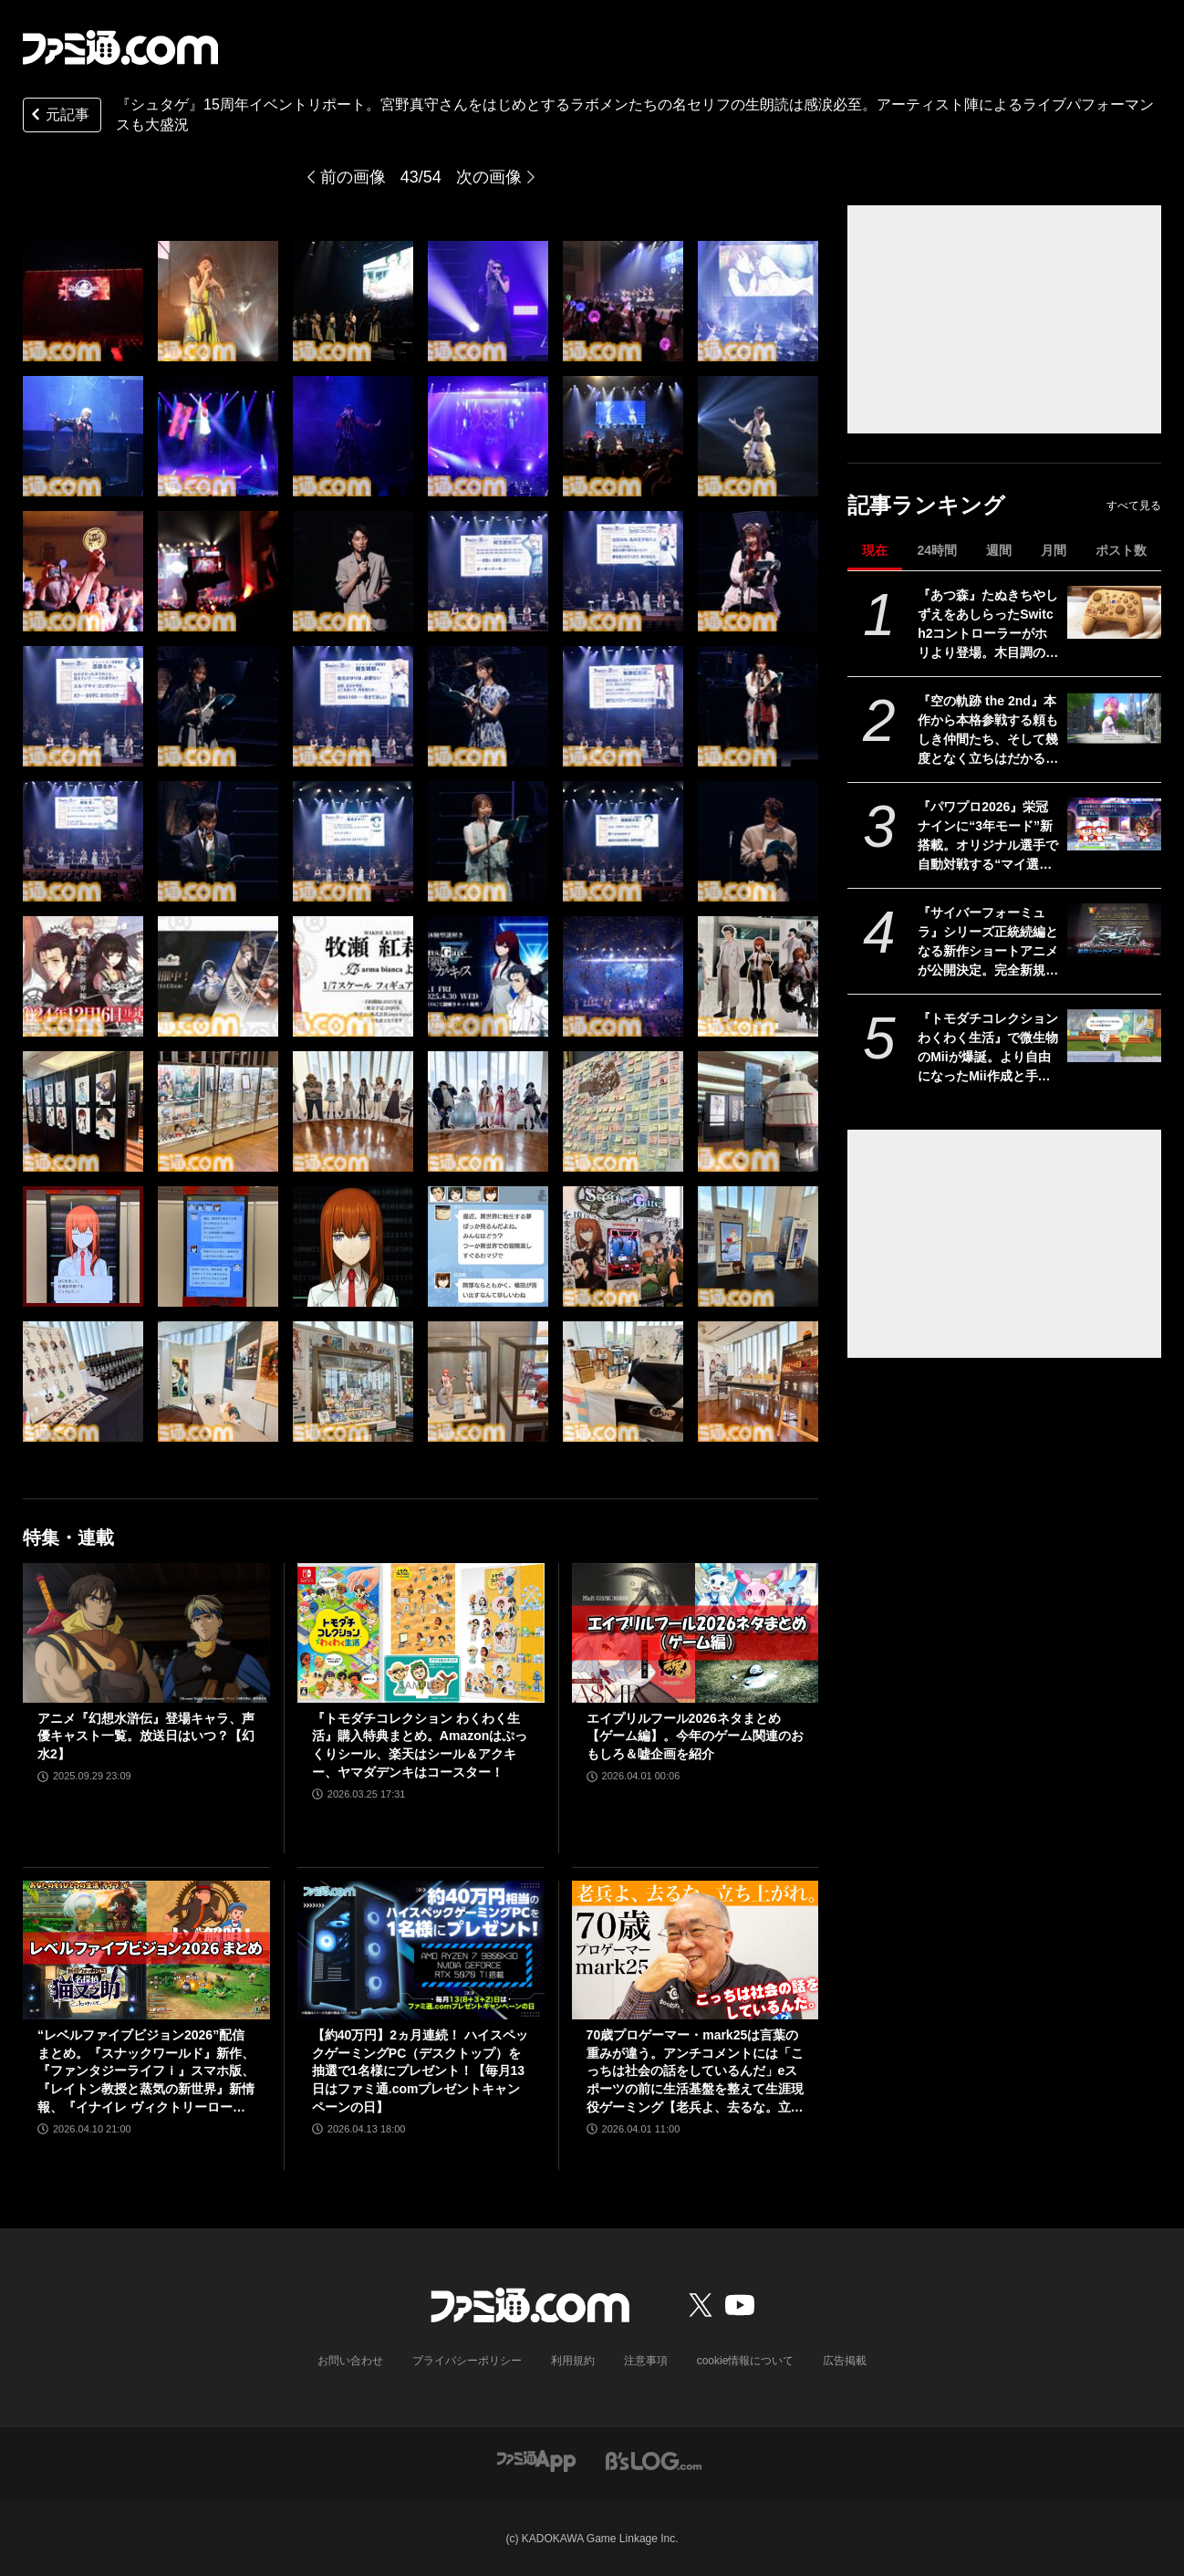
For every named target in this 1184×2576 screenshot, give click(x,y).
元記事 (58, 116)
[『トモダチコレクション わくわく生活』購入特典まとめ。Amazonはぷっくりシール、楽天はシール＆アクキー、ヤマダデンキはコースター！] (421, 1632)
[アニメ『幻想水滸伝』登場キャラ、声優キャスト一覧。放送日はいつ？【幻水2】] (146, 1632)
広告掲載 (845, 2360)
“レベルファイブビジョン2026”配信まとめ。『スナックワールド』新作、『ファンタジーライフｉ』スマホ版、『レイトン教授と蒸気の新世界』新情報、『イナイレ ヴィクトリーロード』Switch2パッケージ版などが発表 (145, 2072)
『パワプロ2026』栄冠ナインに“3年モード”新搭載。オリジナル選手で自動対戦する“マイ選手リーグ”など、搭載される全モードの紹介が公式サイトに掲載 (988, 836)
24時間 (937, 550)
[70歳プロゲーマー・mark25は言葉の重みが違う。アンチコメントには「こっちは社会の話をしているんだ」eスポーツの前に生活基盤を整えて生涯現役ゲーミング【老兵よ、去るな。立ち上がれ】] (695, 1950)
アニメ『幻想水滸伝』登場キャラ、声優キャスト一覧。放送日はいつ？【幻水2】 (145, 1736)
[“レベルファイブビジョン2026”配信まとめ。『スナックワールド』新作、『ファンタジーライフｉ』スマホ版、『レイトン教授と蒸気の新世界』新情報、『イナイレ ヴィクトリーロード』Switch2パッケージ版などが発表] (146, 1950)
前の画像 (353, 177)
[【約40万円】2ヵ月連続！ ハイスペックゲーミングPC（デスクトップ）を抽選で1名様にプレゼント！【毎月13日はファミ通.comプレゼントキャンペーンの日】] (421, 1950)
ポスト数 (1121, 550)
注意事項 (646, 2360)
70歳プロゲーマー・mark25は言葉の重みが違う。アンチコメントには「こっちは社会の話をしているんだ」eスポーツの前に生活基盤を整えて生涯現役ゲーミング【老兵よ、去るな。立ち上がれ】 (695, 2072)
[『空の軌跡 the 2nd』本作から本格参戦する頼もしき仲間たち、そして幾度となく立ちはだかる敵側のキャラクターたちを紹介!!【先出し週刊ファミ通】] (1114, 718)
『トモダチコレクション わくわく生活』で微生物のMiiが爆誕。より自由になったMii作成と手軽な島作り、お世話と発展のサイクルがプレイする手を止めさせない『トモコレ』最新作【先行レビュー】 (988, 1048)
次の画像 (489, 177)
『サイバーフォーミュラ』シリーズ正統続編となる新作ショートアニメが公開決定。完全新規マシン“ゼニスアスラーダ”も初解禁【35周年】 (988, 942)
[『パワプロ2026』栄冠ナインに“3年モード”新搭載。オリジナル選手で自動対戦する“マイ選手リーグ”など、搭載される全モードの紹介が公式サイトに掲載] (1114, 824)
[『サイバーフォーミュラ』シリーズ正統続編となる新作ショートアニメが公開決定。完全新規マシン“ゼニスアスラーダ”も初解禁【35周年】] (1114, 929)
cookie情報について (746, 2360)
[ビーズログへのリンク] (653, 2459)
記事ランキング (926, 505)
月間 (1053, 550)
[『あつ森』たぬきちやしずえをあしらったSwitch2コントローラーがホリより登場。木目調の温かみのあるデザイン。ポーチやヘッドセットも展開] (1114, 612)
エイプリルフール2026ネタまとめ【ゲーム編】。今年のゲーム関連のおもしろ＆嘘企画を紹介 (695, 1736)
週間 (999, 550)
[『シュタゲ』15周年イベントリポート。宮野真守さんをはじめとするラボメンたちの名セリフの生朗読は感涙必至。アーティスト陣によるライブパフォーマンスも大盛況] (83, 301)
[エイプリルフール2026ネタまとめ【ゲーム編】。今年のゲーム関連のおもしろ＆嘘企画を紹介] (695, 1632)
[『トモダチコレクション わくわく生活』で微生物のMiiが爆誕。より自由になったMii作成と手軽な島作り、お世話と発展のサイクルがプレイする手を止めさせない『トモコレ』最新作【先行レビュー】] (1114, 1035)
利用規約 (573, 2360)
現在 (875, 550)
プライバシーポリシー (467, 2360)
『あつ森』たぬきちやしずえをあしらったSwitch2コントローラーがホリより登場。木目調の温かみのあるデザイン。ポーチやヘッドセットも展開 (988, 625)
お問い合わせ (350, 2360)
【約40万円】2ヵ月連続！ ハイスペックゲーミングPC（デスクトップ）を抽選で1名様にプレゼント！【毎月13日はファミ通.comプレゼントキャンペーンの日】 (420, 2070)
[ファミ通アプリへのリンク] (536, 2459)
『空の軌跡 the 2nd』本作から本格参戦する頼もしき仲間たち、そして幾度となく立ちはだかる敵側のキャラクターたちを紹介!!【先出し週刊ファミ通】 (988, 731)
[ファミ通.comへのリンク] (120, 47)
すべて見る (1133, 505)
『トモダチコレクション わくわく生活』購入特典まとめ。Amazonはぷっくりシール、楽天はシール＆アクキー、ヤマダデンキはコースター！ (419, 1745)
